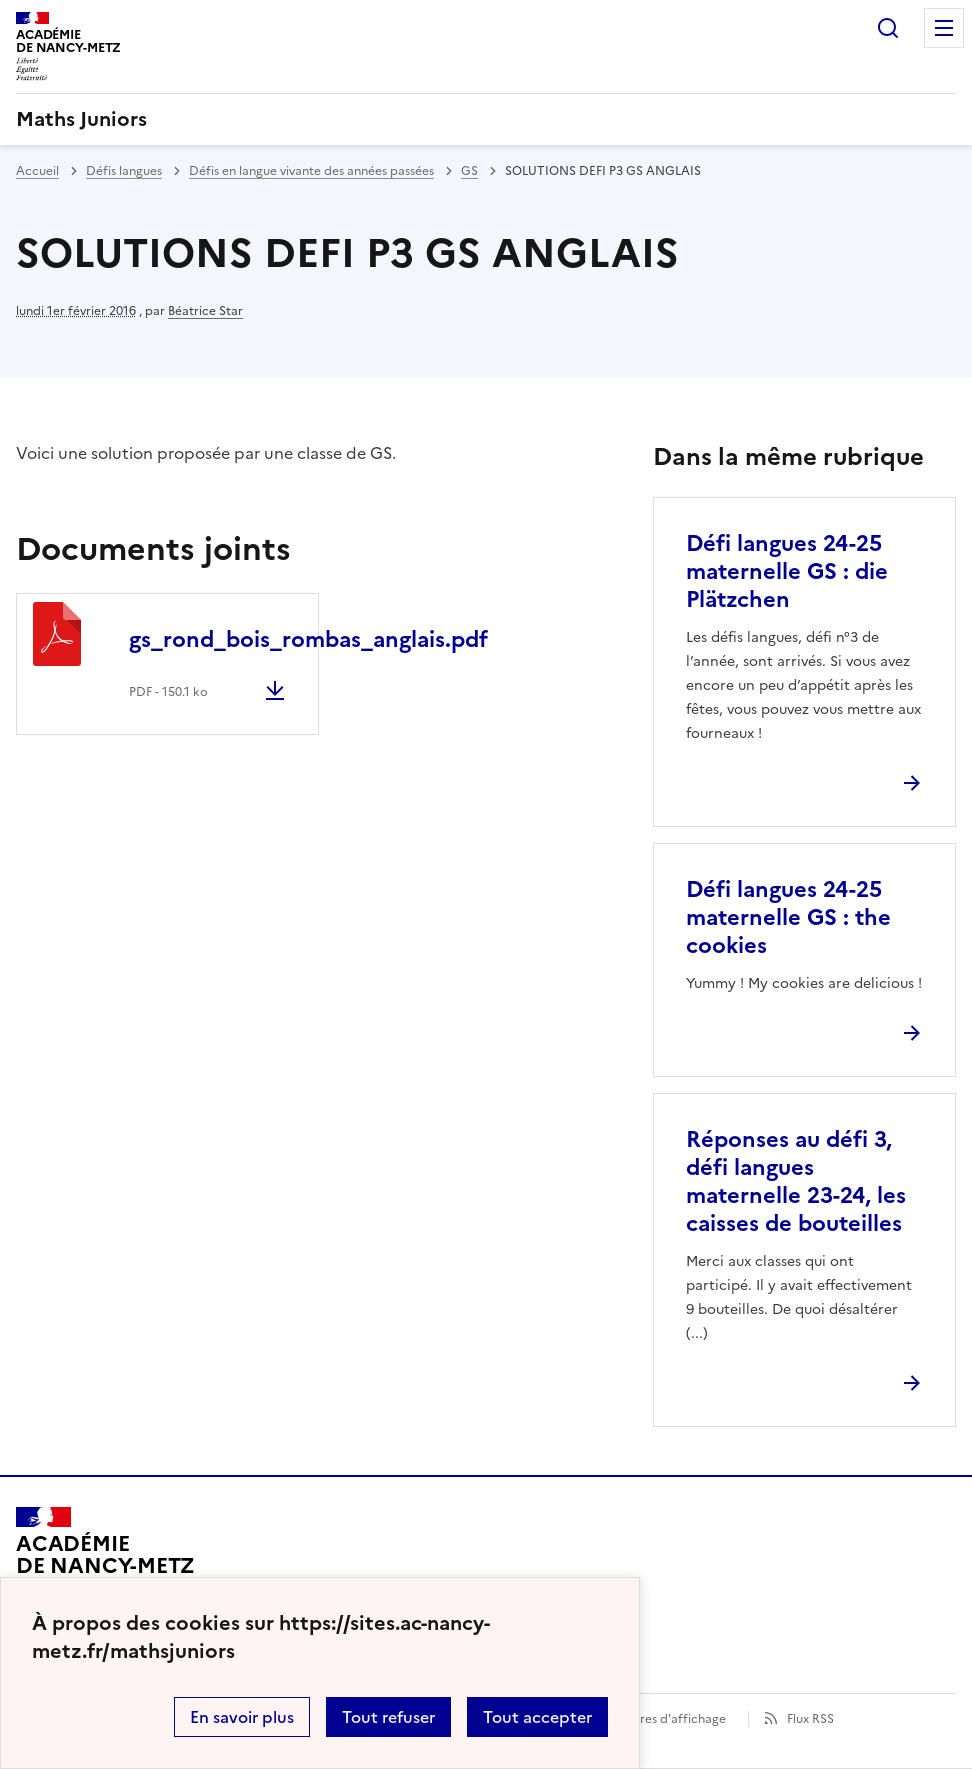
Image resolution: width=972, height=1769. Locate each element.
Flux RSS (810, 1719)
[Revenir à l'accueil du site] (105, 1564)
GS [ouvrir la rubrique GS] (469, 171)
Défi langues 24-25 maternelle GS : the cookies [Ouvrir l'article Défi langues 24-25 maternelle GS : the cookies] (788, 917)
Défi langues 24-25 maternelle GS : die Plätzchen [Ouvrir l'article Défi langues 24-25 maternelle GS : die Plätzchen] (787, 571)
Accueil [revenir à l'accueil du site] (37, 171)
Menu (944, 28)
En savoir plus (242, 1717)
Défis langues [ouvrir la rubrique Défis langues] (124, 171)
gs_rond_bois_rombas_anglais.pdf (308, 639)
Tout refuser (388, 1717)
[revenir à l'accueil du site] (486, 119)
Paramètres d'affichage (658, 1719)
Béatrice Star (205, 311)
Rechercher (888, 28)
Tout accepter (537, 1717)
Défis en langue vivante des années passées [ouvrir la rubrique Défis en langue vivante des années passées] (311, 171)
